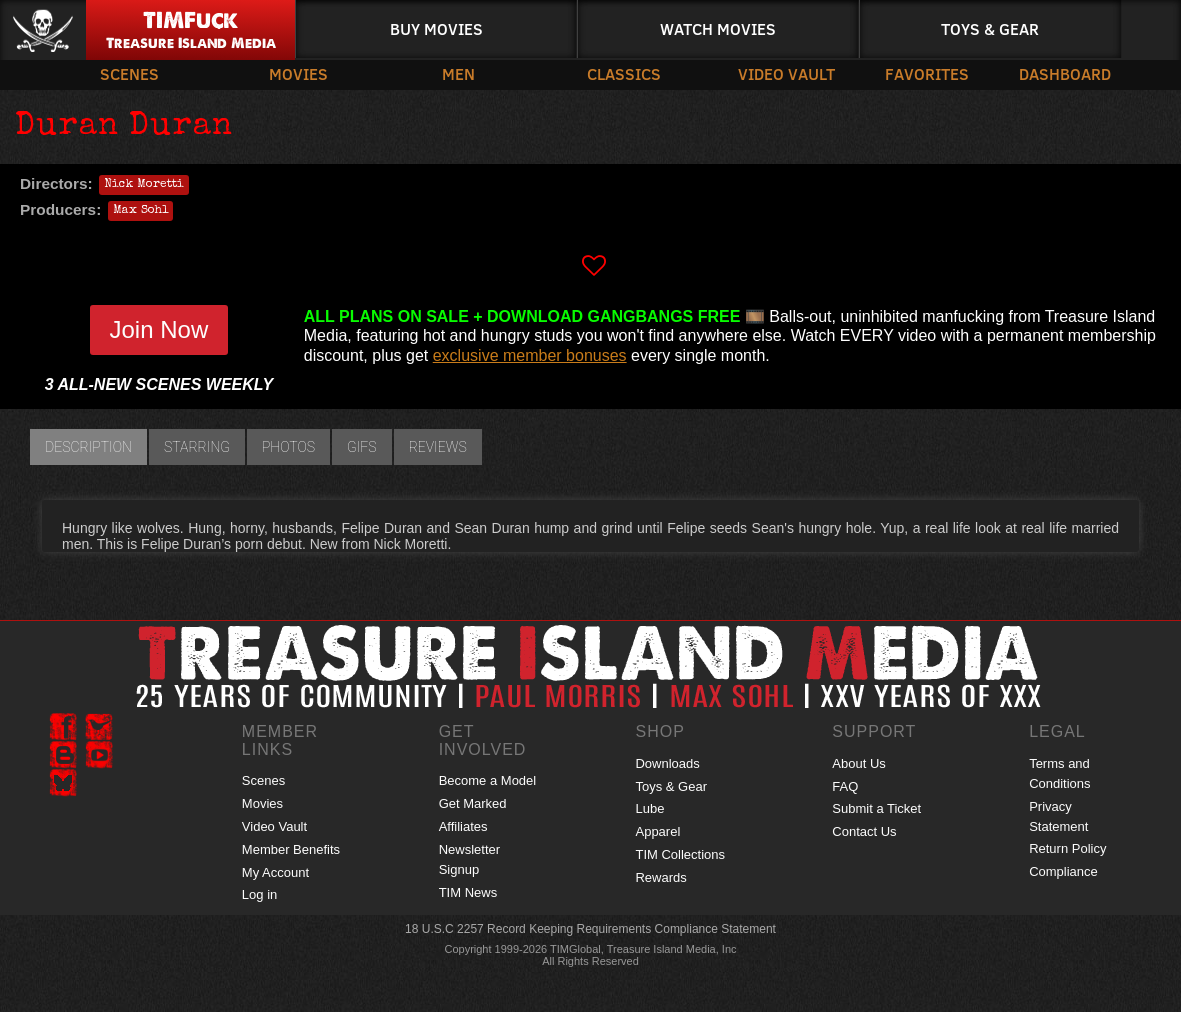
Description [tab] (88, 447)
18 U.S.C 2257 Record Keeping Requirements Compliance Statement (590, 929)
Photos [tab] (288, 447)
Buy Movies (436, 28)
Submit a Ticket (876, 808)
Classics (624, 73)
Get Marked (473, 803)
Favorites (927, 73)
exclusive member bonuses (530, 355)
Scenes (129, 73)
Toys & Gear (990, 28)
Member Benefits (291, 849)
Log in (259, 894)
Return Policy (1067, 848)
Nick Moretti (144, 185)
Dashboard (1065, 73)
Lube (649, 808)
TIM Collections (680, 854)
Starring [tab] (197, 447)
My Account (275, 872)
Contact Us (864, 831)
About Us (858, 763)
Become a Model (488, 780)
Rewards (660, 877)
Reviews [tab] (438, 447)
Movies (298, 73)
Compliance (1063, 871)
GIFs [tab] (362, 447)
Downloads (667, 763)
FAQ (845, 786)
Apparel (657, 831)
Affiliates (463, 826)
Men (458, 73)
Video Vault (786, 73)
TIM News (468, 892)
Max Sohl (140, 211)
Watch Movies (718, 28)
